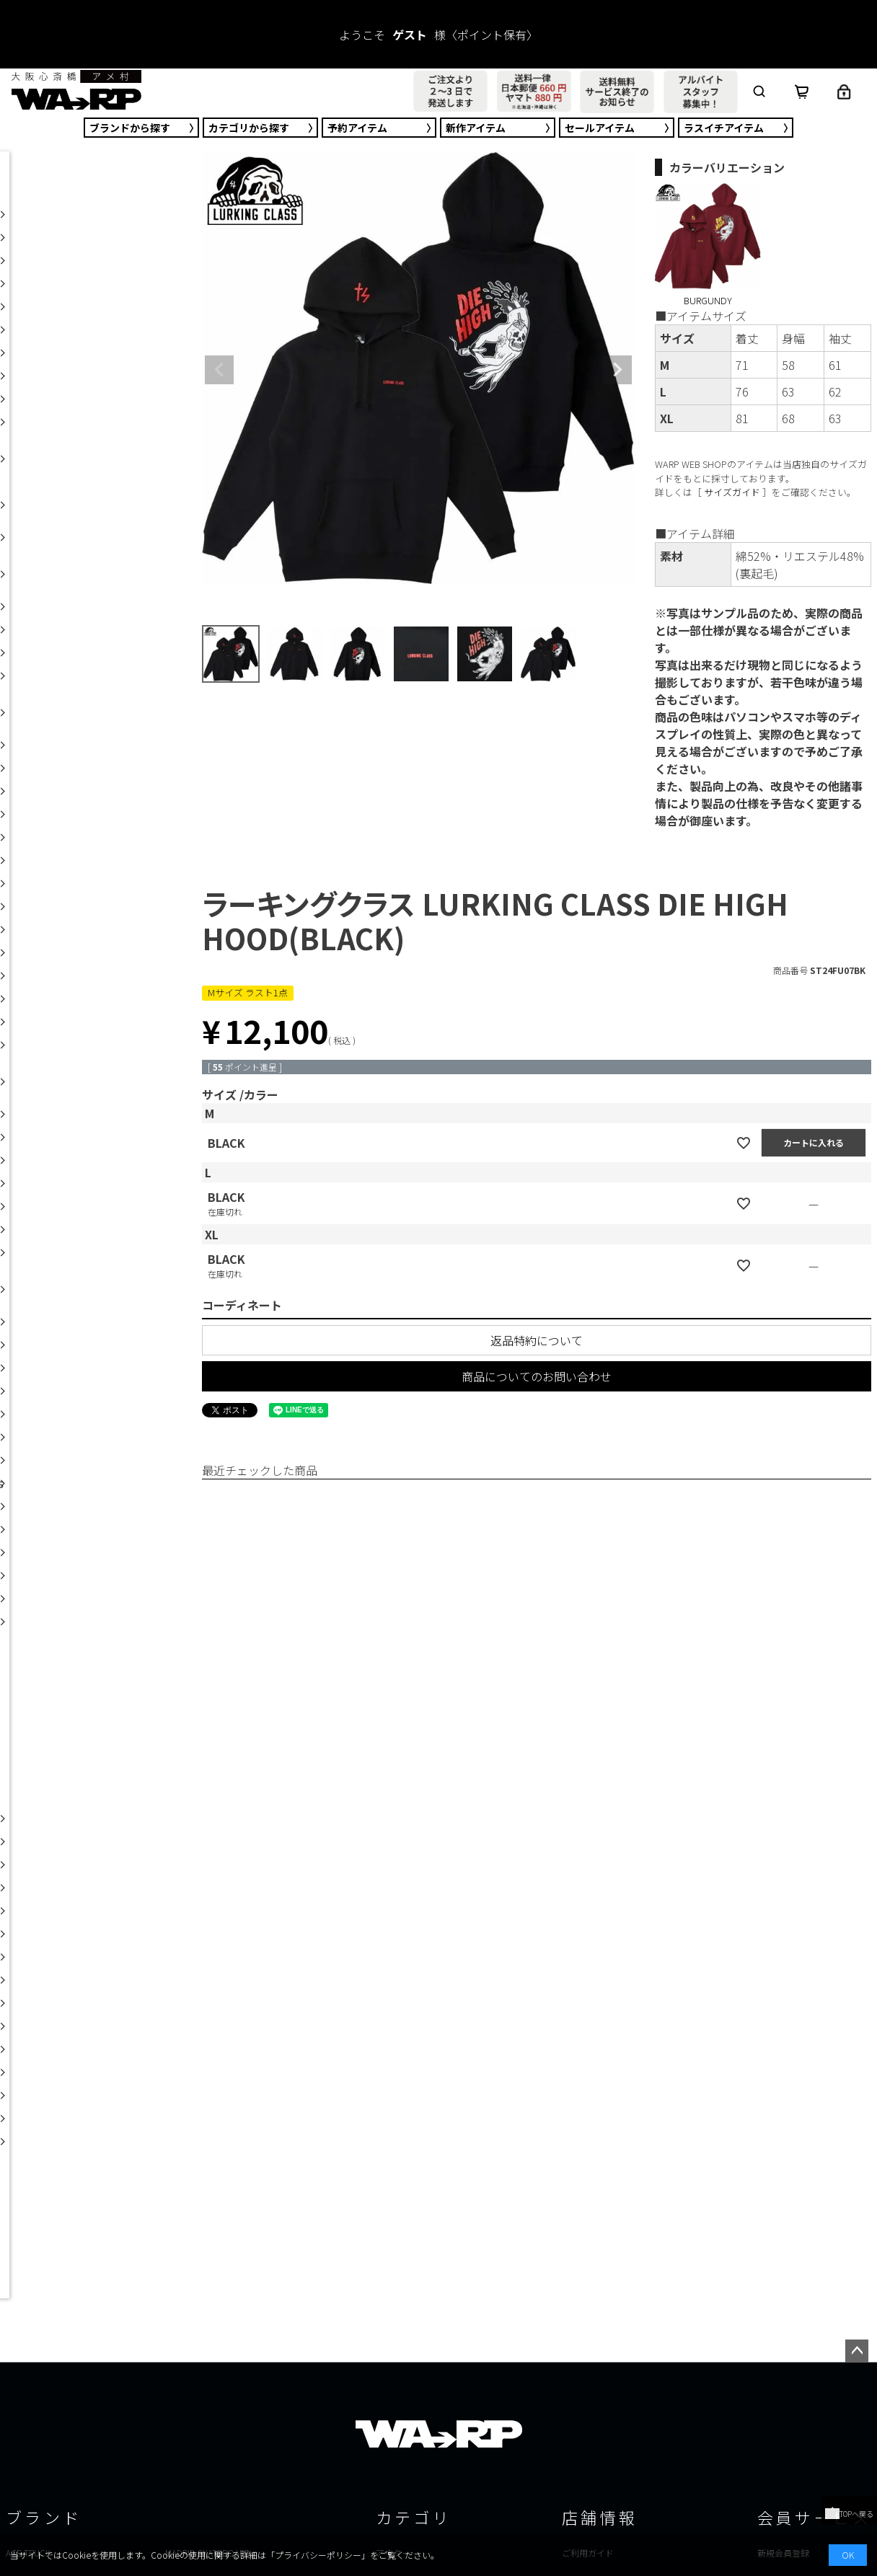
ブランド (129, 127)
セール (600, 127)
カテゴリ (248, 127)
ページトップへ (856, 2351)
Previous (219, 369)
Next (617, 369)
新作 (476, 127)
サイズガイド (732, 492)
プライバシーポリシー (318, 2555)
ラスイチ (724, 127)
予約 (357, 127)
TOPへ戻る (849, 2513)
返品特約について (536, 1340)
